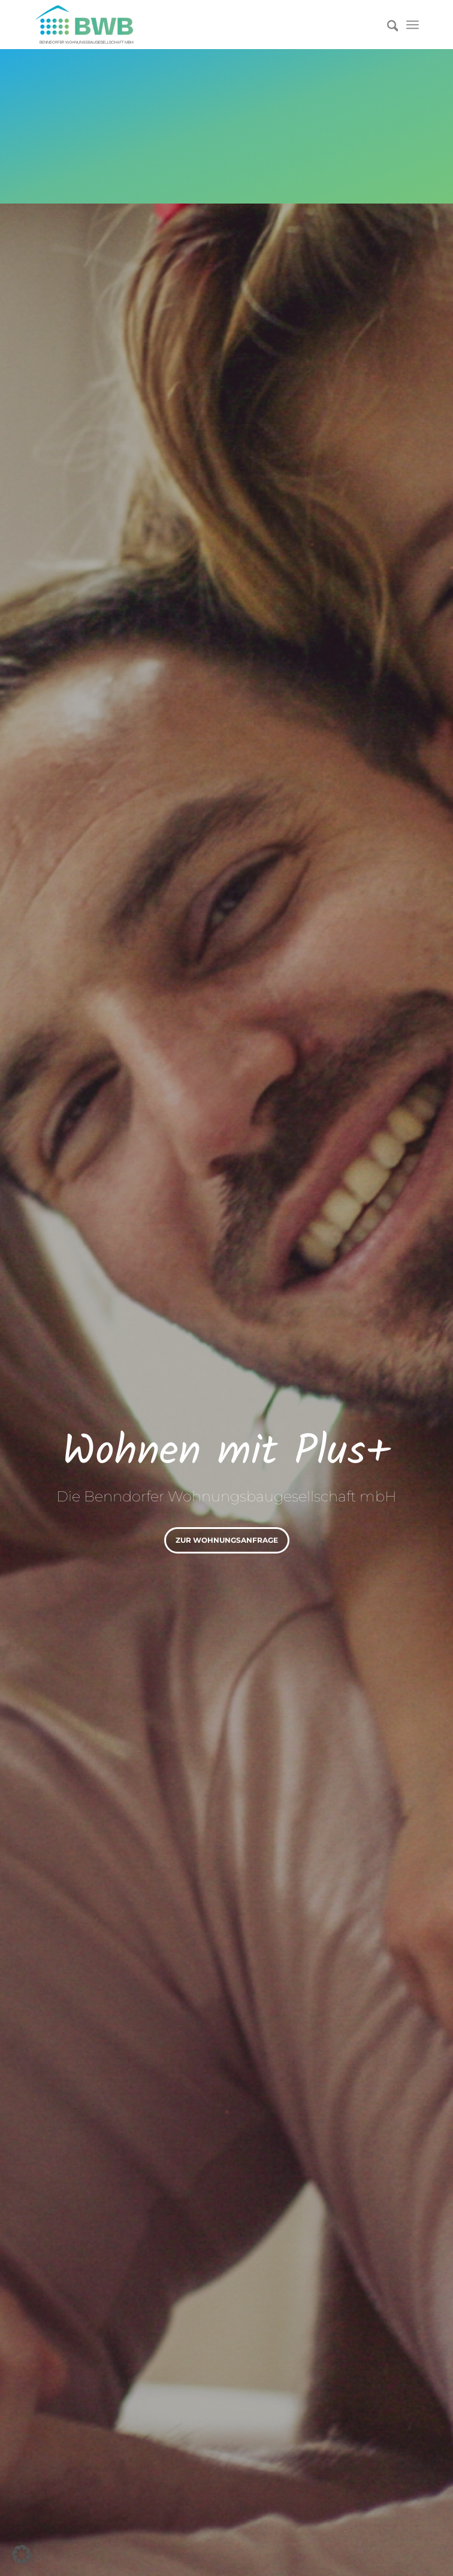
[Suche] (386, 24)
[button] (21, 2554)
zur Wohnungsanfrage (227, 1540)
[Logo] (188, 24)
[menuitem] (386, 24)
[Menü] (412, 24)
